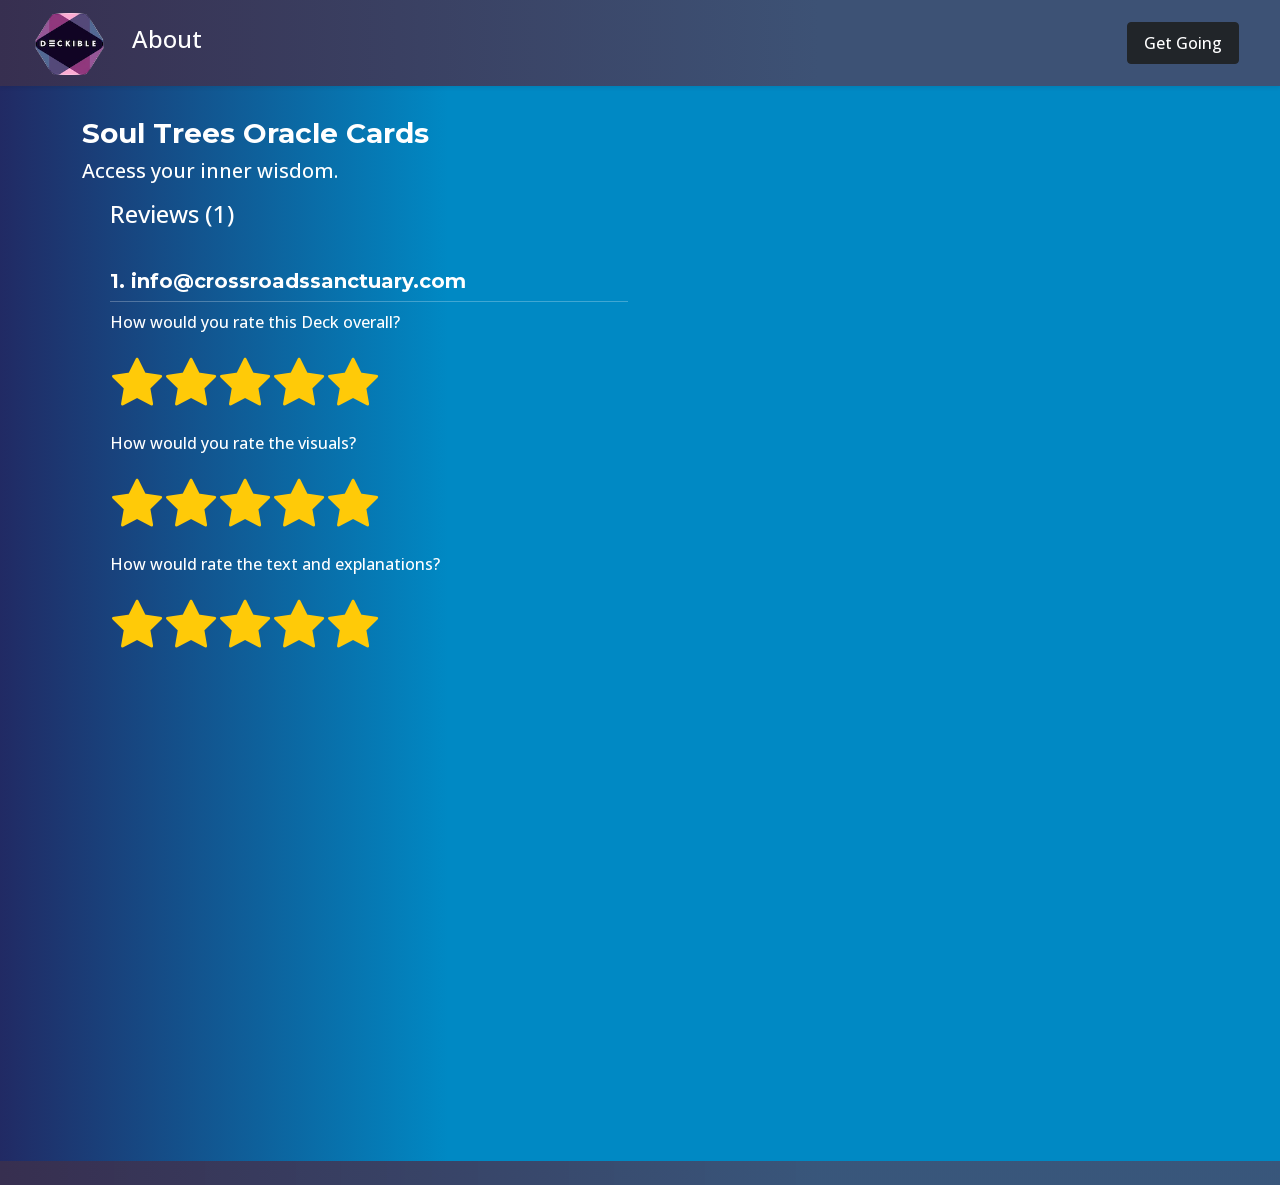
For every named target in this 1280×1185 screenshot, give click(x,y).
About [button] (167, 38)
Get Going (1183, 43)
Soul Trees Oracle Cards (255, 133)
